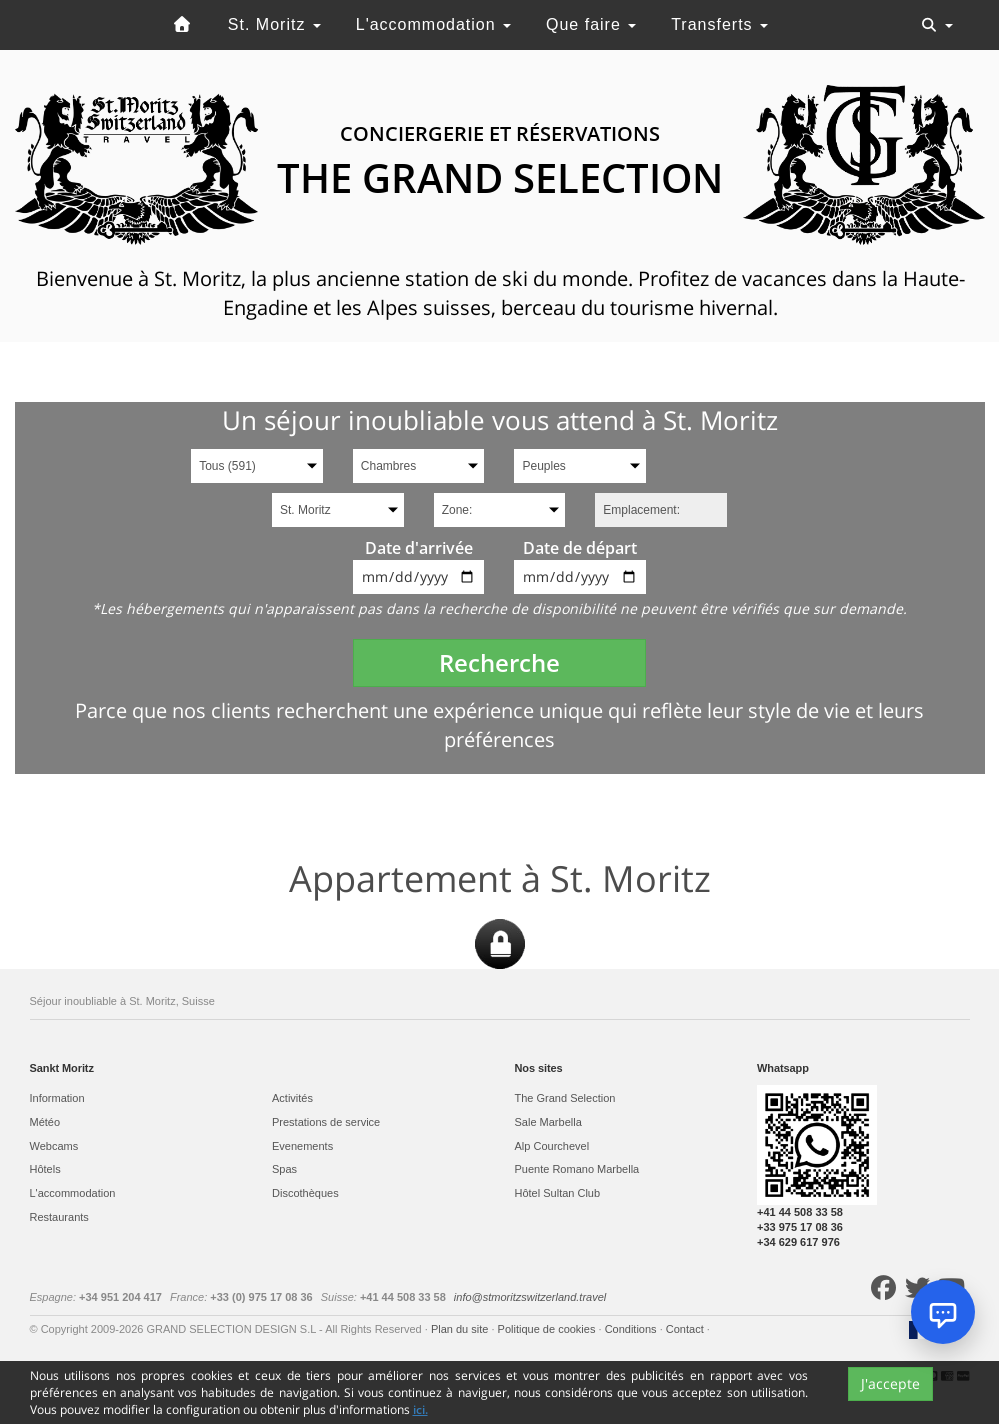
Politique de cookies (548, 1329)
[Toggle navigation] (937, 25)
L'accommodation (433, 24)
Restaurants (59, 1217)
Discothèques (305, 1193)
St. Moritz (274, 24)
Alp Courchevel (552, 1146)
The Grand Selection (565, 1098)
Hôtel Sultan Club (558, 1193)
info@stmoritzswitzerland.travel (530, 1297)
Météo (45, 1122)
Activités (292, 1098)
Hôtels (45, 1169)
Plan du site (461, 1329)
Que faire (591, 24)
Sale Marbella (548, 1122)
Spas (284, 1169)
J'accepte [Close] (890, 1383)
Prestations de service (326, 1122)
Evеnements (302, 1146)
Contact (686, 1329)
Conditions (632, 1329)
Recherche (499, 662)
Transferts (719, 24)
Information (57, 1098)
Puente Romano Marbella (577, 1169)
